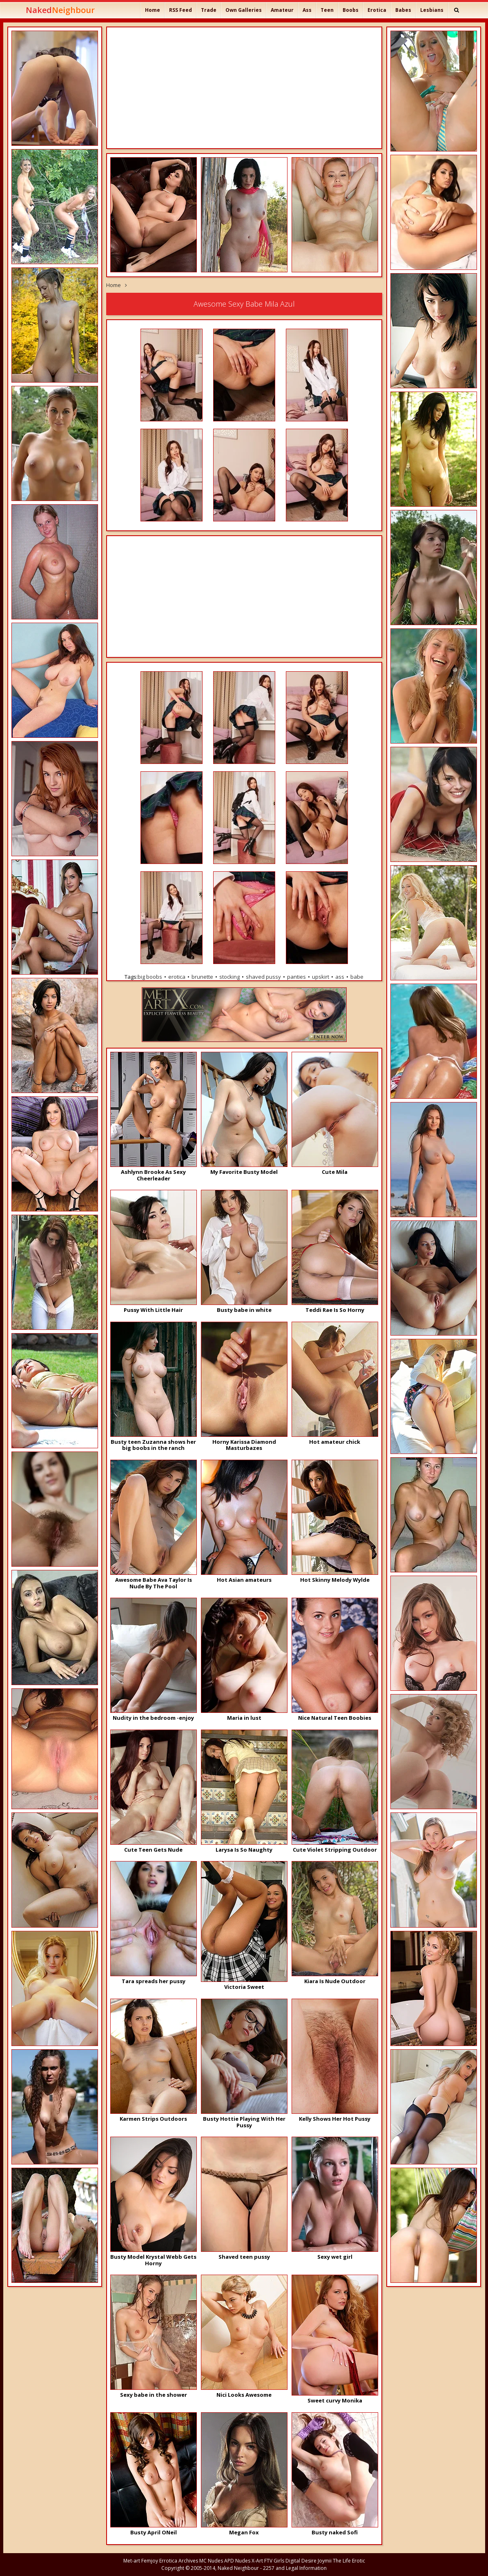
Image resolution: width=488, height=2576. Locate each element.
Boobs (351, 10)
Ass (307, 10)
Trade (208, 10)
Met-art (131, 2560)
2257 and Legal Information (295, 2568)
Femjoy (149, 2560)
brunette (202, 976)
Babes (403, 10)
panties (296, 976)
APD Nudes (237, 2560)
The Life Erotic (349, 2560)
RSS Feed (180, 10)
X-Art (257, 2560)
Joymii (325, 2560)
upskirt (320, 976)
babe (356, 976)
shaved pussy (263, 976)
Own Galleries (243, 10)
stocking (229, 976)
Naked (60, 10)
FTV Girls (274, 2560)
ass (339, 976)
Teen (327, 10)
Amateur (282, 10)
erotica (176, 976)
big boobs (150, 976)
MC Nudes (211, 2560)
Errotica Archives (178, 2560)
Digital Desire (300, 2560)
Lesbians (431, 10)
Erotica (377, 10)
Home (152, 10)
